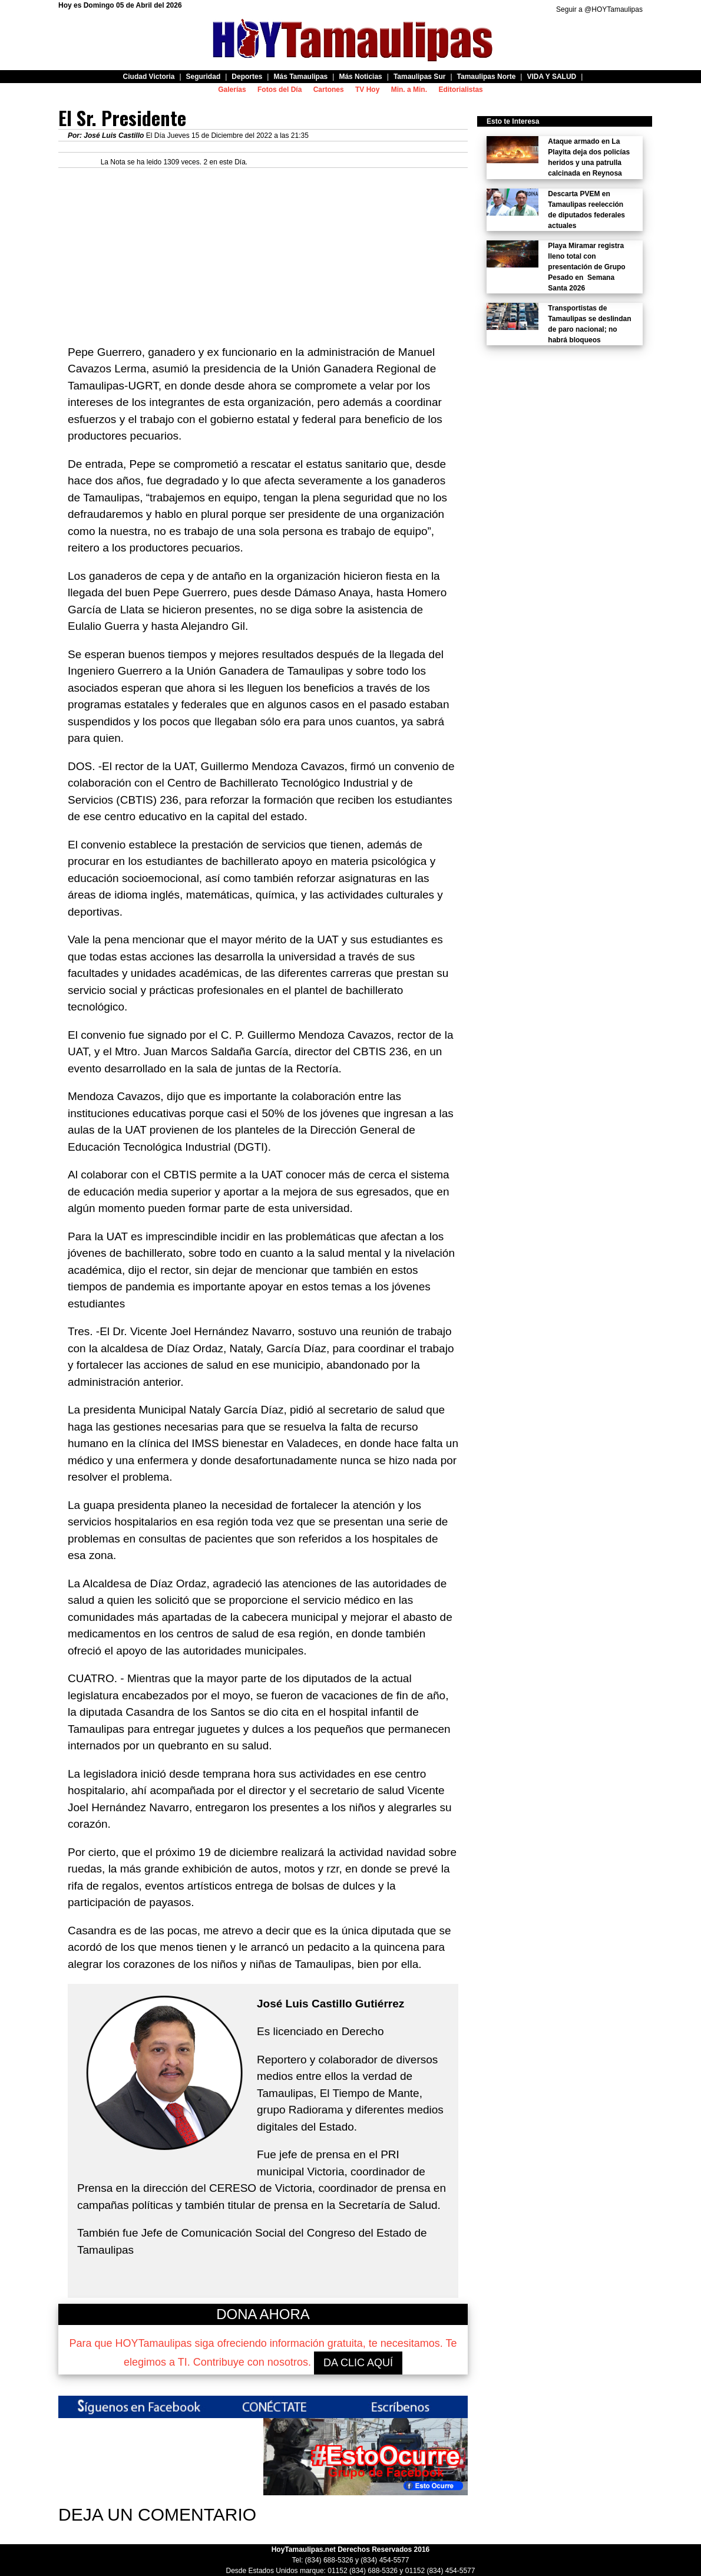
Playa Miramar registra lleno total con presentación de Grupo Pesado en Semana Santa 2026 (586, 267)
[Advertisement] (263, 250)
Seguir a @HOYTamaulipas (599, 9)
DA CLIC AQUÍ (358, 2363)
